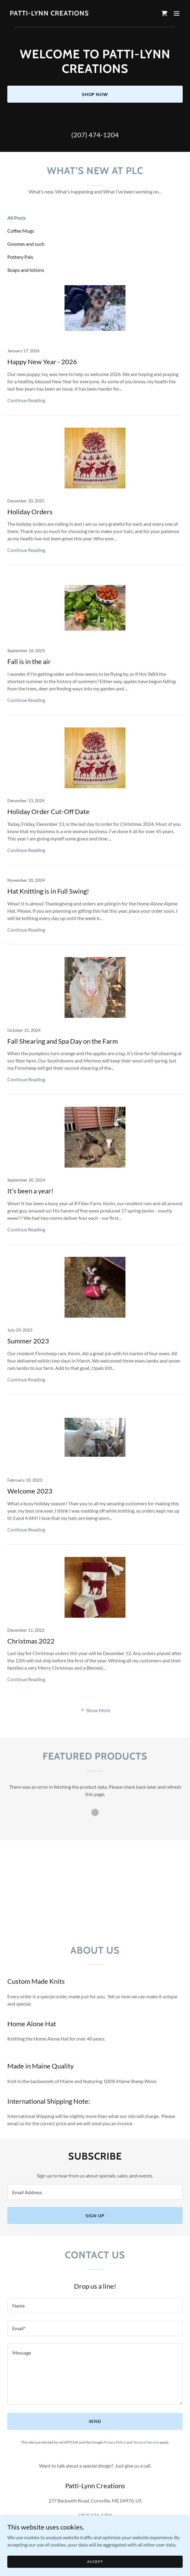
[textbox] (95, 2192)
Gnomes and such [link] (25, 244)
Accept (95, 2561)
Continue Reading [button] (26, 400)
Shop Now (95, 94)
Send (95, 2421)
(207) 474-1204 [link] (95, 135)
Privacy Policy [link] (115, 2442)
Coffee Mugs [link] (20, 231)
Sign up (95, 2215)
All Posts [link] (16, 218)
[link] (49, 13)
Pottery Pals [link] (20, 257)
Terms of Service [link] (146, 2442)
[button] (177, 13)
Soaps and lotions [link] (25, 270)
